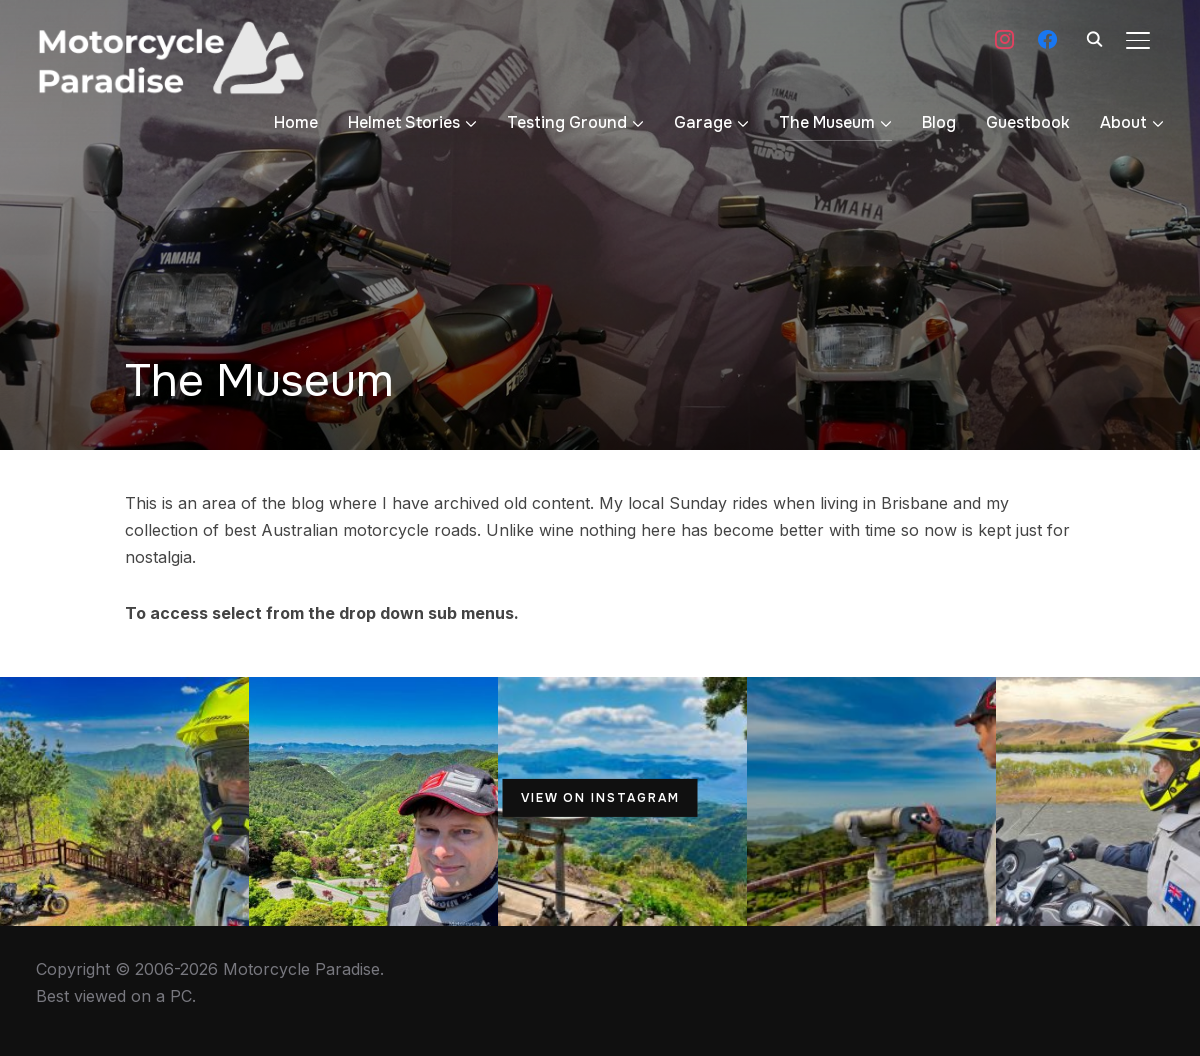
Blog (939, 122)
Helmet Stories (404, 122)
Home (296, 122)
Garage (703, 122)
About (1123, 122)
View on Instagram (600, 798)
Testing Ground (567, 122)
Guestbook (1028, 122)
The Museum (827, 122)
